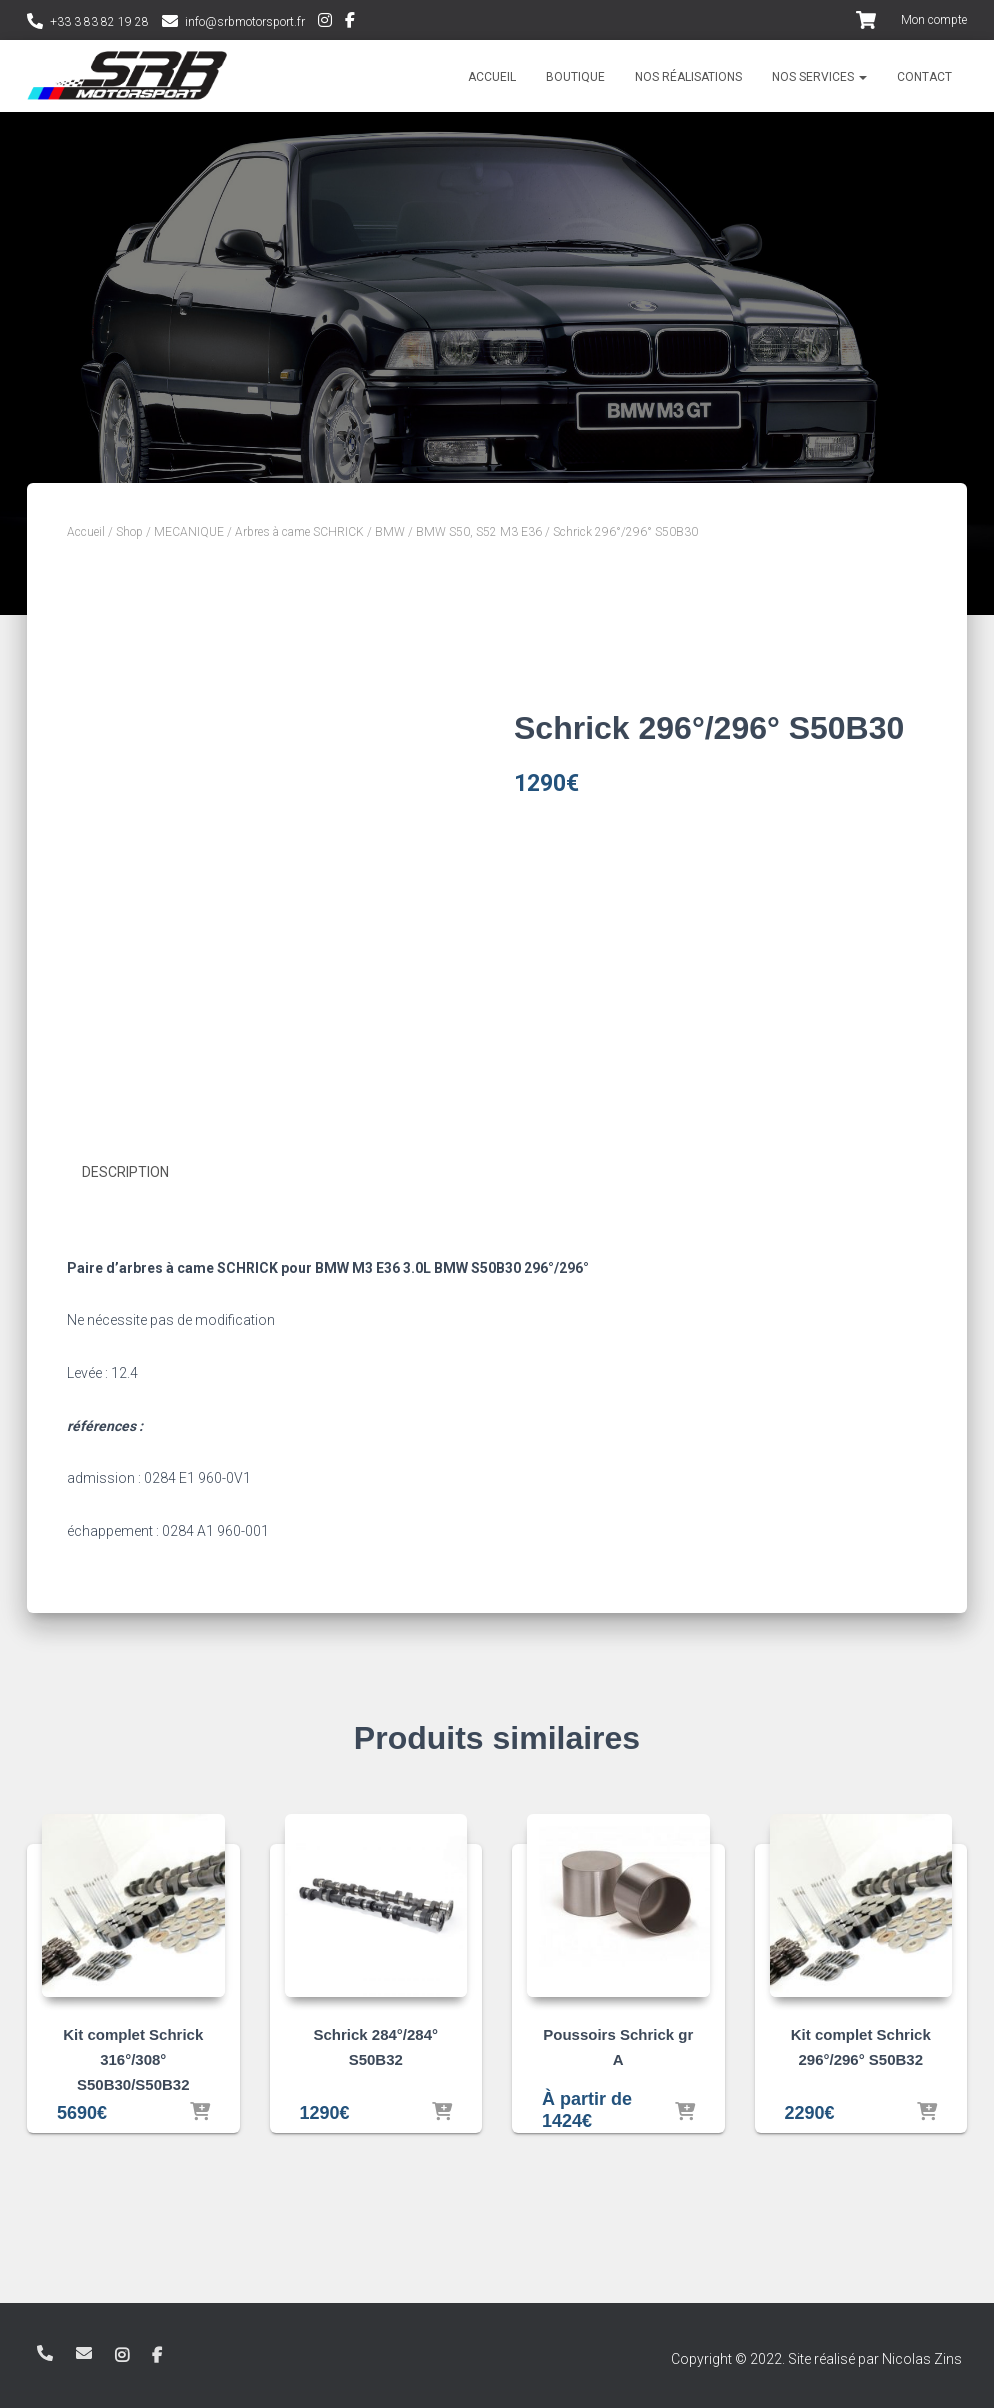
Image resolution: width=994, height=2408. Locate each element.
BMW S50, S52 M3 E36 (479, 532)
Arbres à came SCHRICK (299, 532)
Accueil (492, 77)
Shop (129, 532)
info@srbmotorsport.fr (245, 22)
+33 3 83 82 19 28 (99, 22)
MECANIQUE (189, 532)
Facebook (350, 23)
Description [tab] (125, 1172)
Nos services (819, 77)
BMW (390, 532)
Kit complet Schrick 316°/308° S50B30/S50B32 (133, 2058)
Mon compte (934, 20)
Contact (924, 77)
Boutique (575, 77)
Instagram (325, 23)
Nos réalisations (688, 77)
